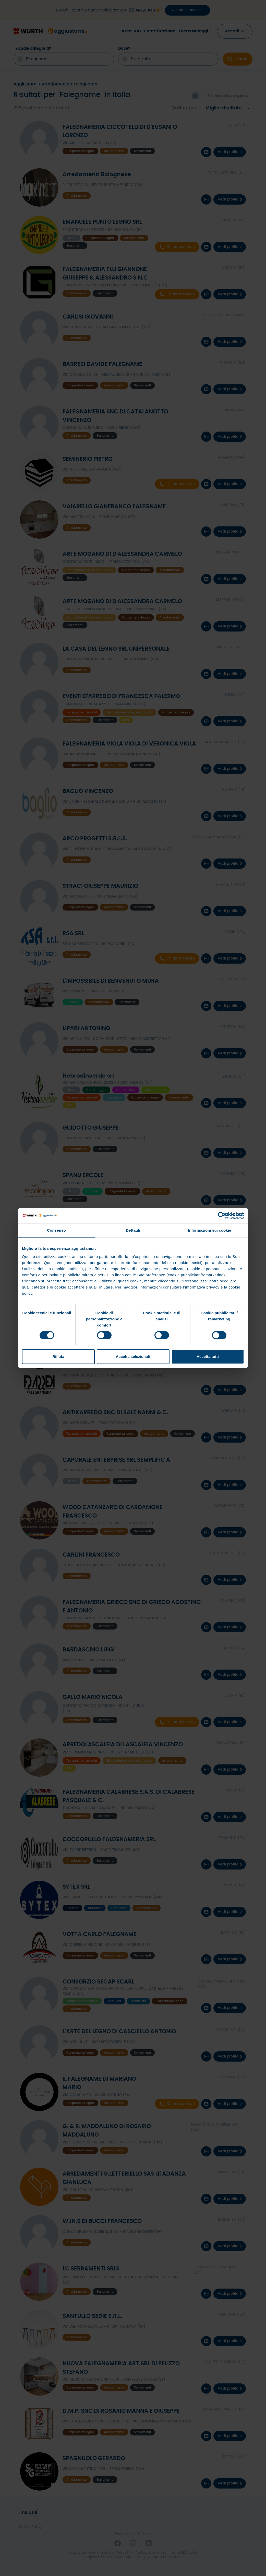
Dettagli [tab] (133, 1230)
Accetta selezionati (133, 1356)
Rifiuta (58, 1356)
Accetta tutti (208, 1356)
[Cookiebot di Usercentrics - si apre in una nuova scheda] (221, 1215)
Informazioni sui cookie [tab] (209, 1230)
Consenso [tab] (56, 1230)
